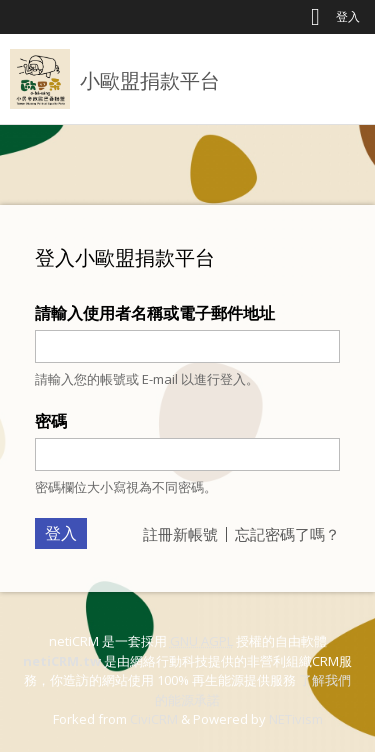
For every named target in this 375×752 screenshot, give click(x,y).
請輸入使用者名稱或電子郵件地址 (155, 313)
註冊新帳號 (180, 534)
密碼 (51, 421)
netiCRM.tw (62, 661)
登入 (348, 16)
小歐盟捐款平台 (150, 80)
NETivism (296, 719)
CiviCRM (154, 719)
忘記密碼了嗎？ (287, 534)
